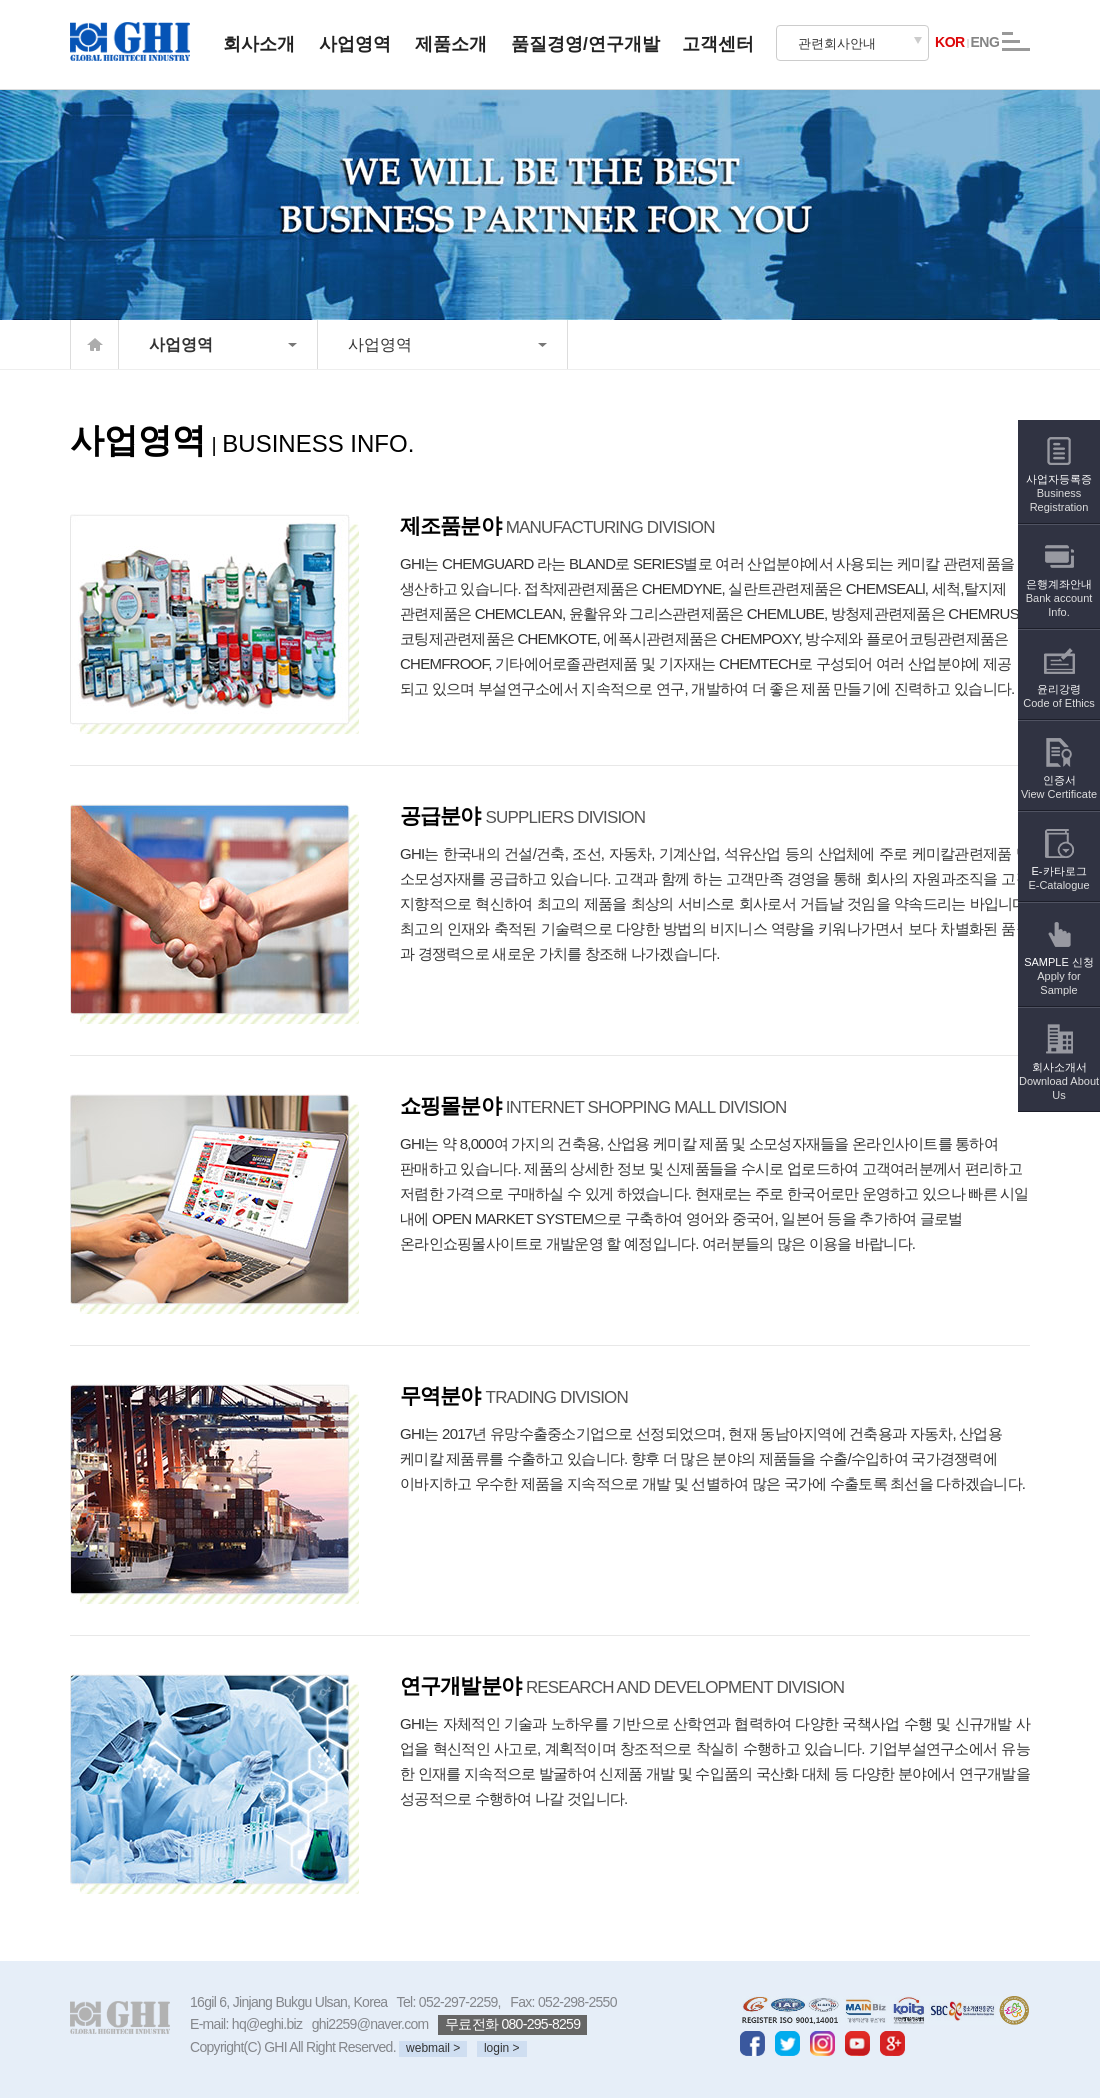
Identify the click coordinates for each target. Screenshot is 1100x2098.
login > (502, 2048)
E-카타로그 (1058, 864)
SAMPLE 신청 (1059, 962)
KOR (950, 42)
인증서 (1059, 773)
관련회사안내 (837, 43)
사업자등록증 (1059, 479)
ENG (984, 42)
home (94, 344)
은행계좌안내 (1059, 584)
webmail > (433, 2048)
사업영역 (181, 344)
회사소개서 (1059, 1067)
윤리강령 (1059, 682)
